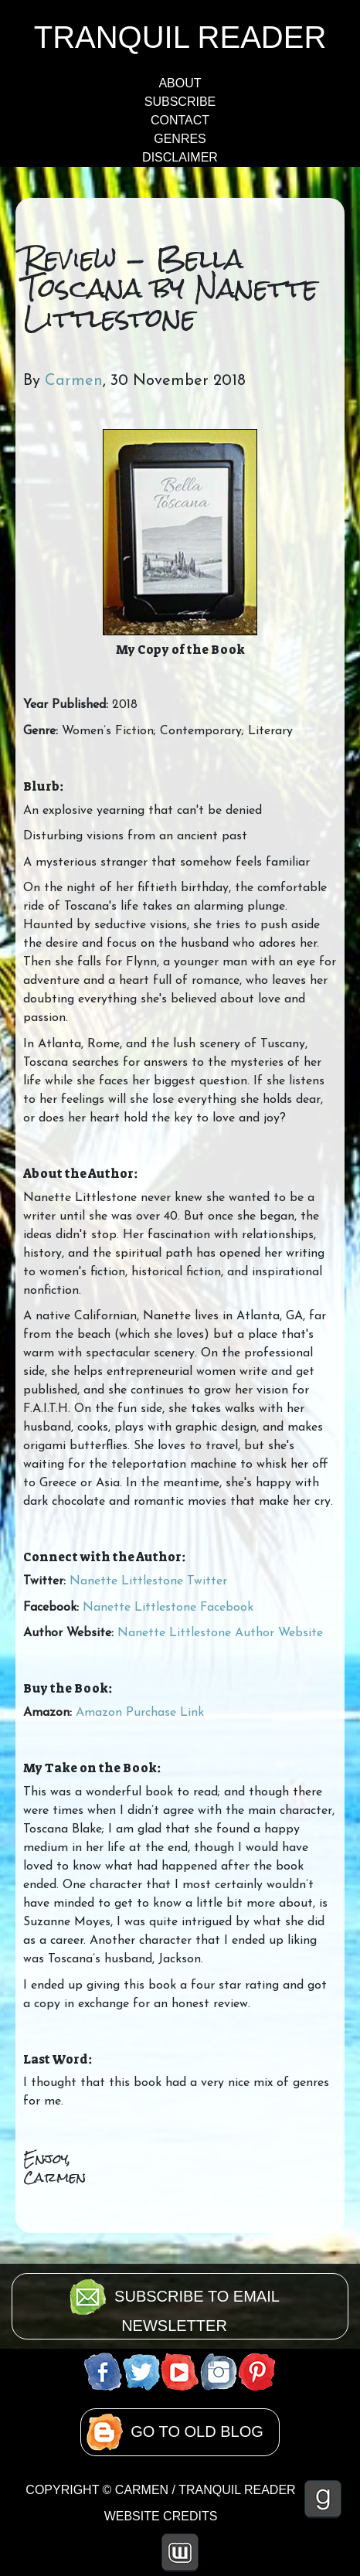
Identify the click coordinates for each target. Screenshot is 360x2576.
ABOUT (179, 83)
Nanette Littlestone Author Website (220, 1633)
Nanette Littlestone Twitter (148, 1581)
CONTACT (180, 120)
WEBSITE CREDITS (161, 2516)
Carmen (74, 381)
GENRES (180, 138)
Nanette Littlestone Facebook (168, 1607)
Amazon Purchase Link (140, 1713)
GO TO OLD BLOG (197, 2431)
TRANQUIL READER (180, 37)
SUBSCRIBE (180, 101)
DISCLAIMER (180, 157)
